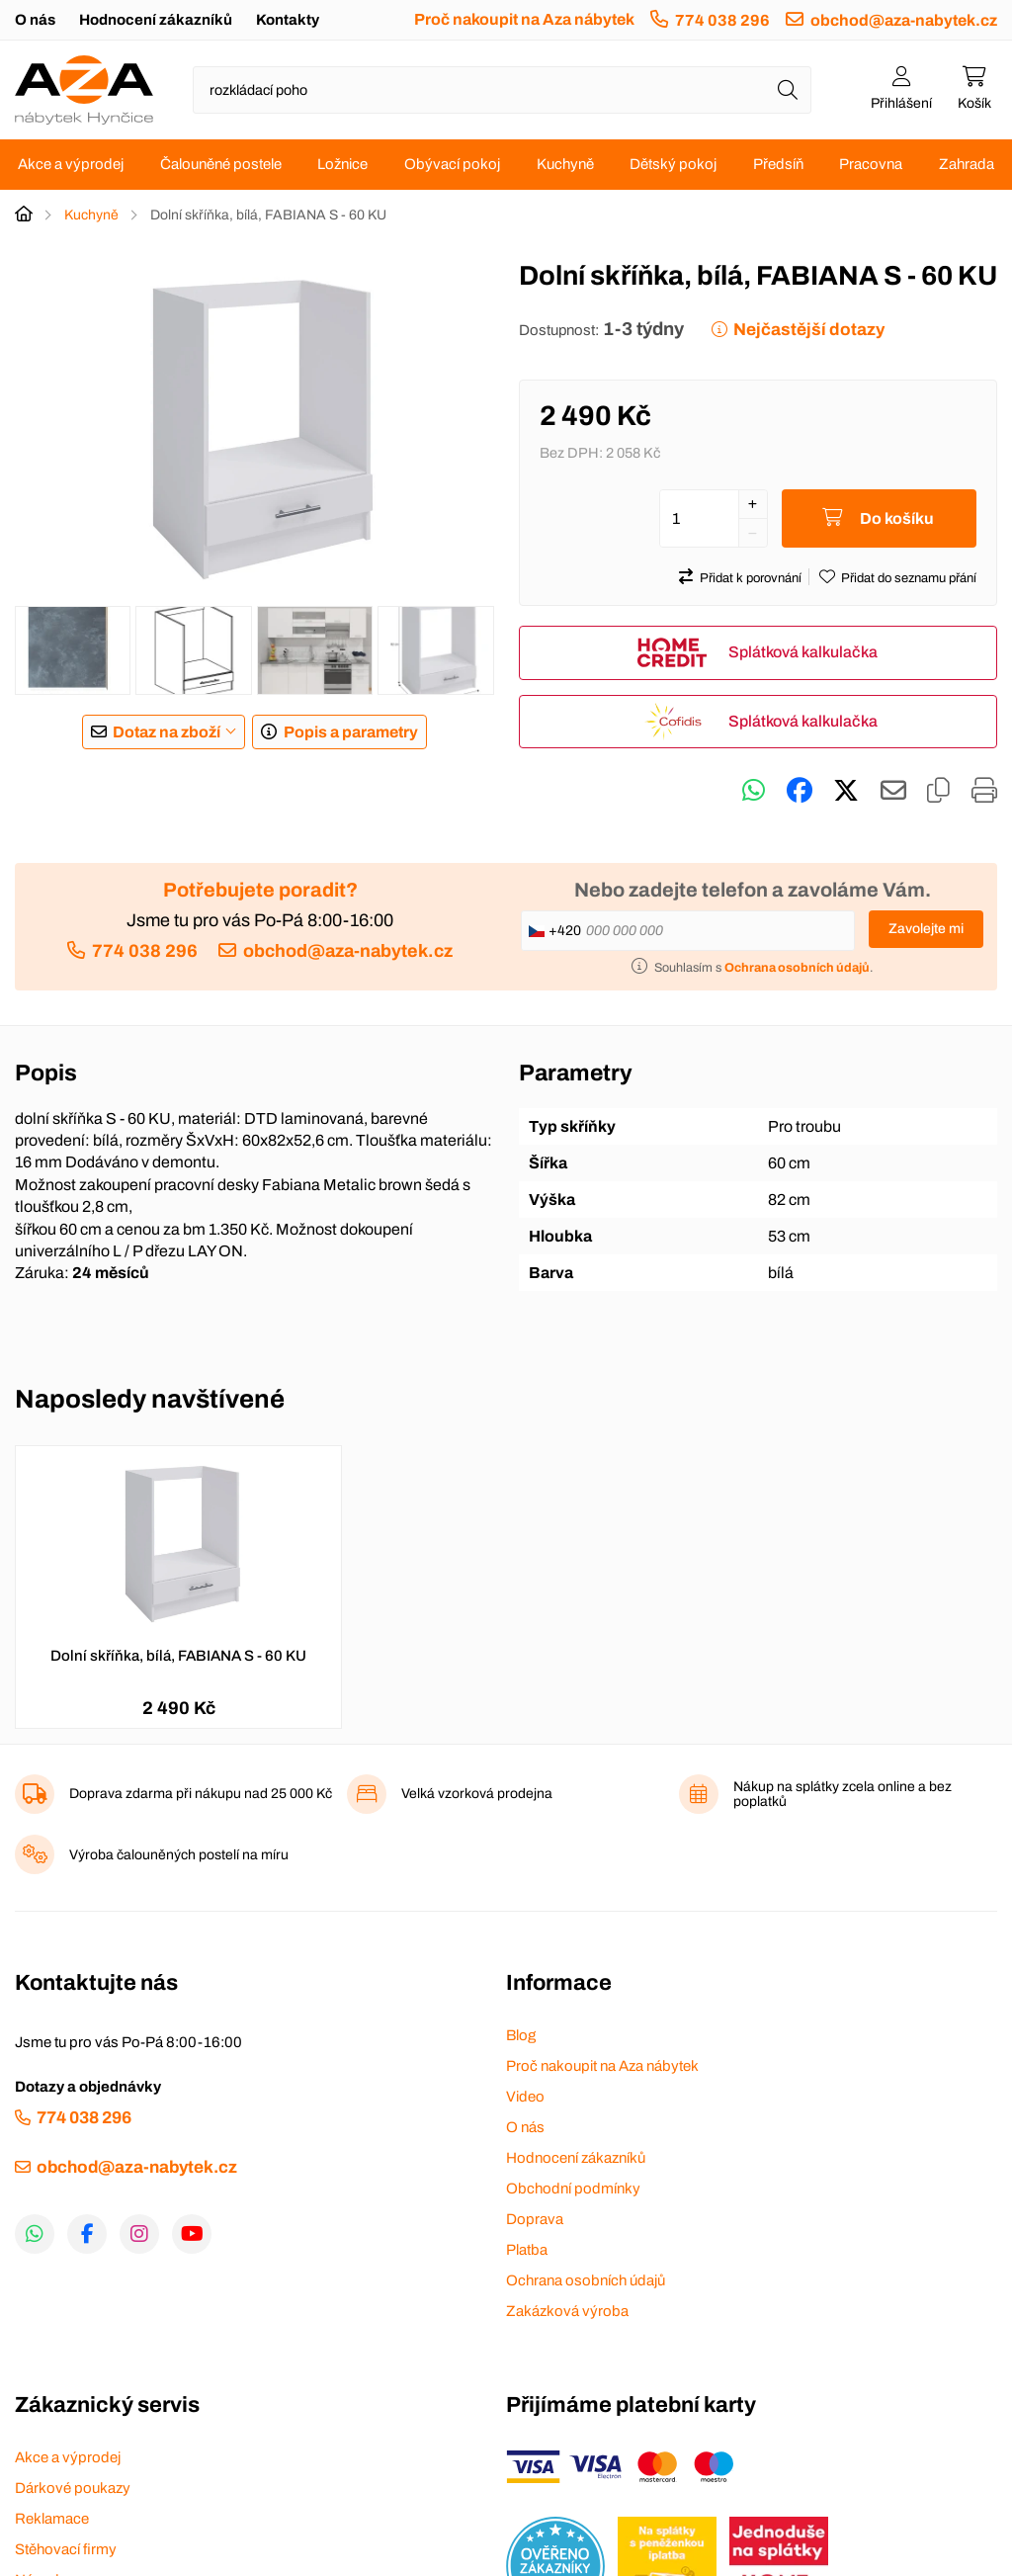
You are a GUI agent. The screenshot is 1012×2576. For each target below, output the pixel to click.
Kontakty (287, 20)
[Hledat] (787, 90)
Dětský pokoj (673, 164)
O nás (35, 20)
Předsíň (778, 164)
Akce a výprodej (71, 164)
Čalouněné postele (221, 164)
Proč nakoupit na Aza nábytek (524, 19)
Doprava (534, 2219)
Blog (521, 2035)
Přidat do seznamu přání (908, 578)
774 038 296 (722, 20)
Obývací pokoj (452, 164)
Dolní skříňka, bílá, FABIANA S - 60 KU (178, 1656)
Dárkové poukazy (72, 2488)
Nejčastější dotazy (809, 329)
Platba (527, 2250)
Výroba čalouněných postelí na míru (179, 1854)
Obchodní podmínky (573, 2188)
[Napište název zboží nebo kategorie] (502, 90)
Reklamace (52, 2519)
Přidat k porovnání (750, 578)
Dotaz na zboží (166, 732)
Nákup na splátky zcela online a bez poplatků (842, 1794)
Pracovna (870, 164)
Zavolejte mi (926, 928)
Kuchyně (565, 164)
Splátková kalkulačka (803, 652)
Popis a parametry (351, 732)
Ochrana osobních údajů (585, 2280)
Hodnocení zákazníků (155, 20)
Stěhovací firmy (66, 2549)
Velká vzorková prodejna (476, 1793)
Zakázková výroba (567, 2311)
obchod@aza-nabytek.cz (903, 20)
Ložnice (342, 164)
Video (525, 2096)
